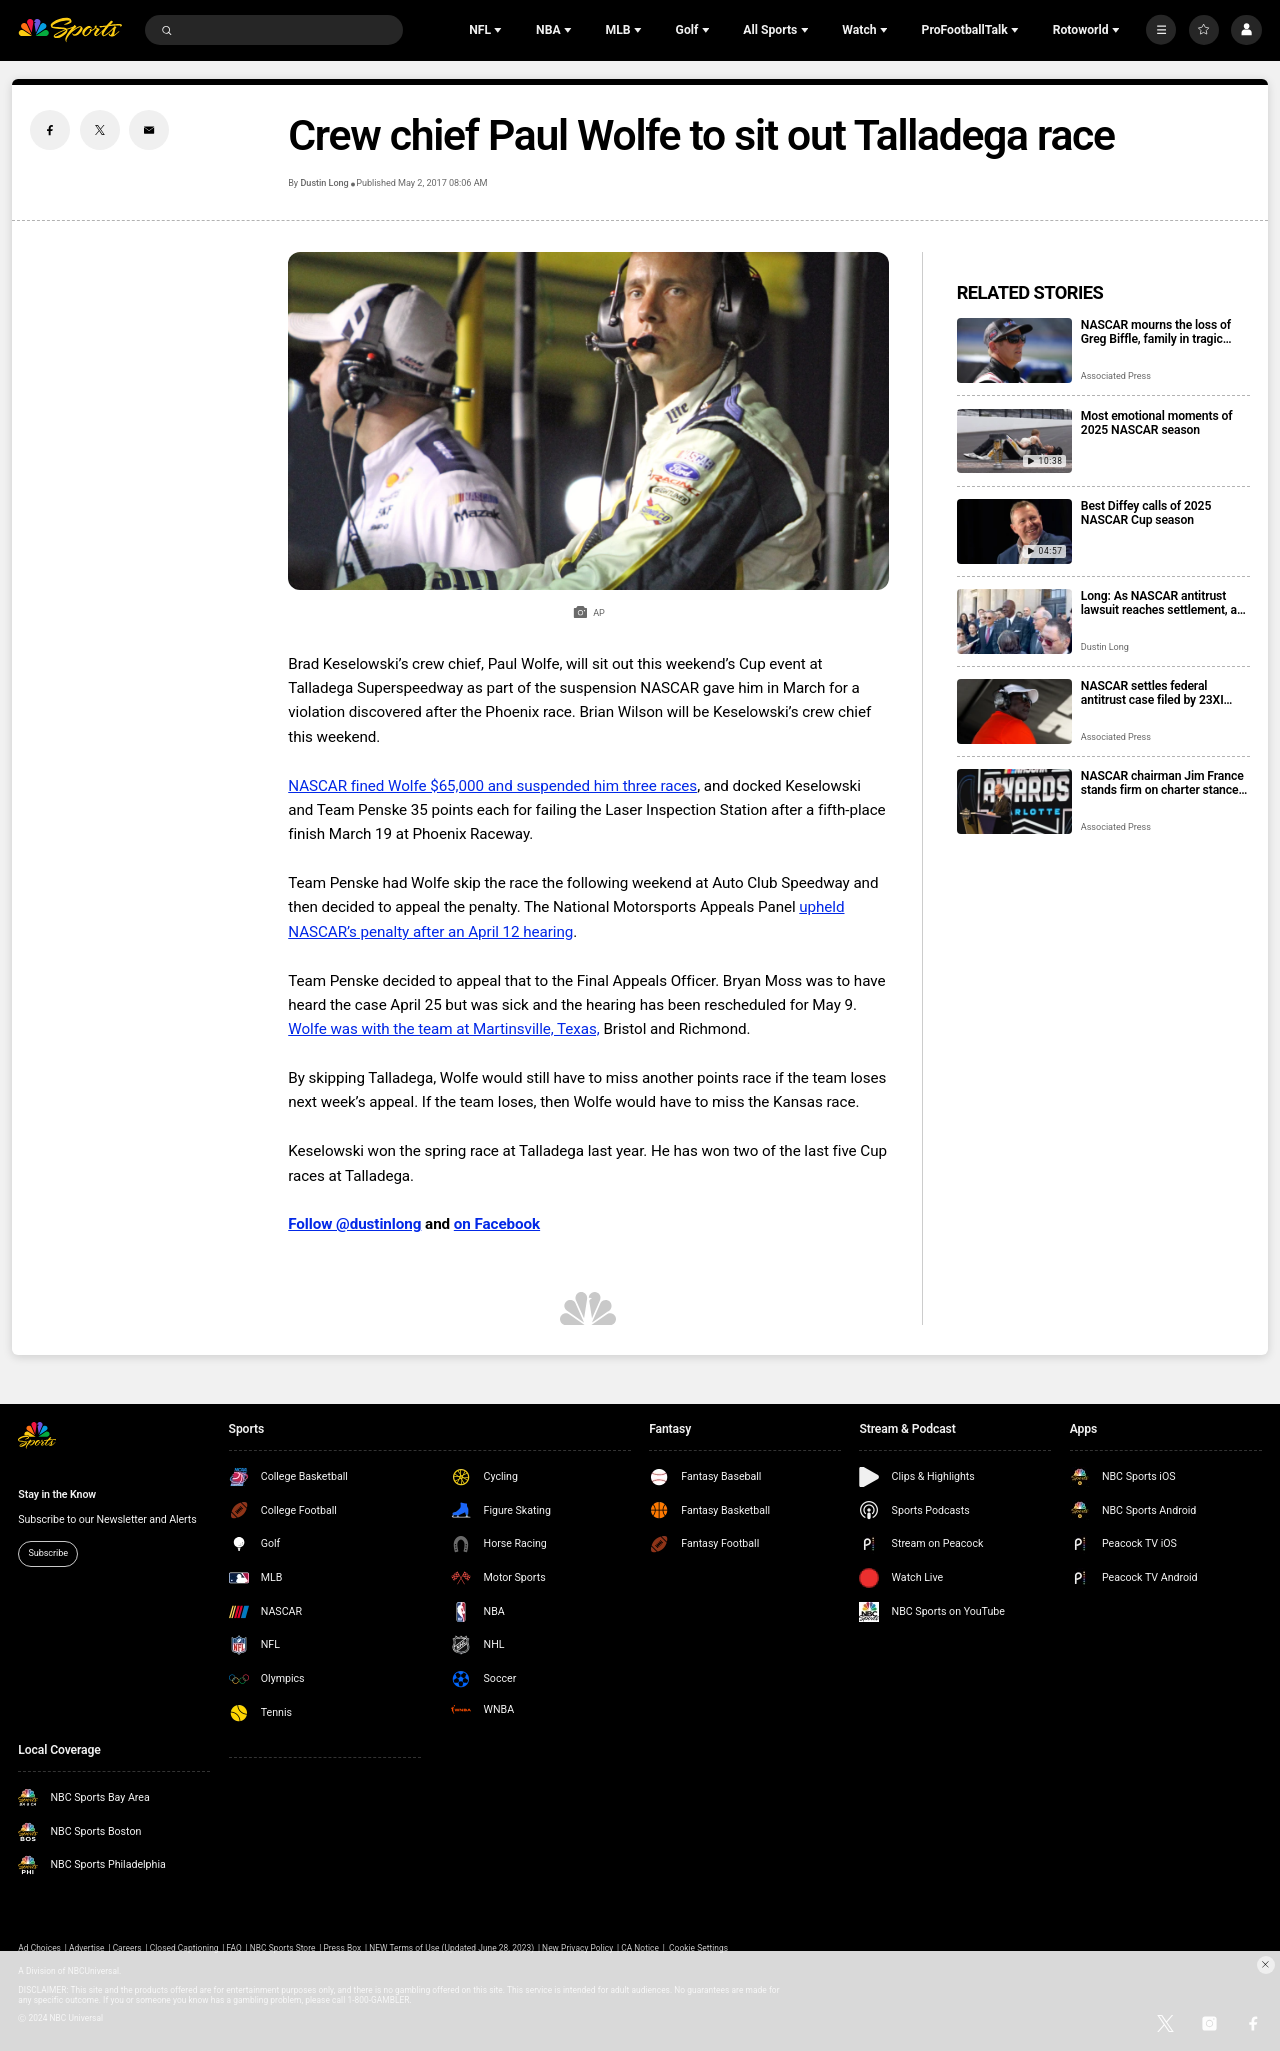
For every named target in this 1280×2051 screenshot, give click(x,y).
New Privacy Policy (577, 1948)
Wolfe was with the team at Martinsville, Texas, (443, 1029)
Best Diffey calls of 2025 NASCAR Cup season (1146, 513)
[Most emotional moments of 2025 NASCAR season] (1014, 441)
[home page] (70, 30)
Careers (127, 1948)
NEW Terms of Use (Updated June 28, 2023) (451, 1948)
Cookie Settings (698, 1948)
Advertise (87, 1948)
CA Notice (640, 1948)
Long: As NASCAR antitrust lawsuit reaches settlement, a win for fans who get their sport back (1164, 603)
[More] (1161, 30)
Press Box (342, 1948)
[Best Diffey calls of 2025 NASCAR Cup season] (1014, 531)
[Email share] (149, 130)
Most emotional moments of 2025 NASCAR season (1157, 423)
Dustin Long (324, 183)
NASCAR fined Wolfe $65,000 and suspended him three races (492, 786)
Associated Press (1116, 376)
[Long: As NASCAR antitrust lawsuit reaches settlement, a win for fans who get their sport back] (1014, 621)
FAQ (234, 1948)
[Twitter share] (100, 130)
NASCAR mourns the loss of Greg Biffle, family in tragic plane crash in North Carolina (1158, 332)
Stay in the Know (57, 1494)
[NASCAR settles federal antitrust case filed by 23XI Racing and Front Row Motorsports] (1014, 711)
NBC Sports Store (283, 1948)
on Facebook (497, 1224)
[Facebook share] (50, 130)
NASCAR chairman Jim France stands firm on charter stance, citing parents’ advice (1162, 783)
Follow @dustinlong (354, 1224)
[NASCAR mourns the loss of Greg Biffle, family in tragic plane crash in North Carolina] (1014, 350)
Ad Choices (39, 1948)
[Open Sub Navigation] (500, 30)
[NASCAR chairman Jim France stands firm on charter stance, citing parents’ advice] (1014, 801)
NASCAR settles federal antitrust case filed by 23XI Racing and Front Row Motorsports (1152, 693)
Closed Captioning (184, 1948)
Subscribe (48, 1553)
